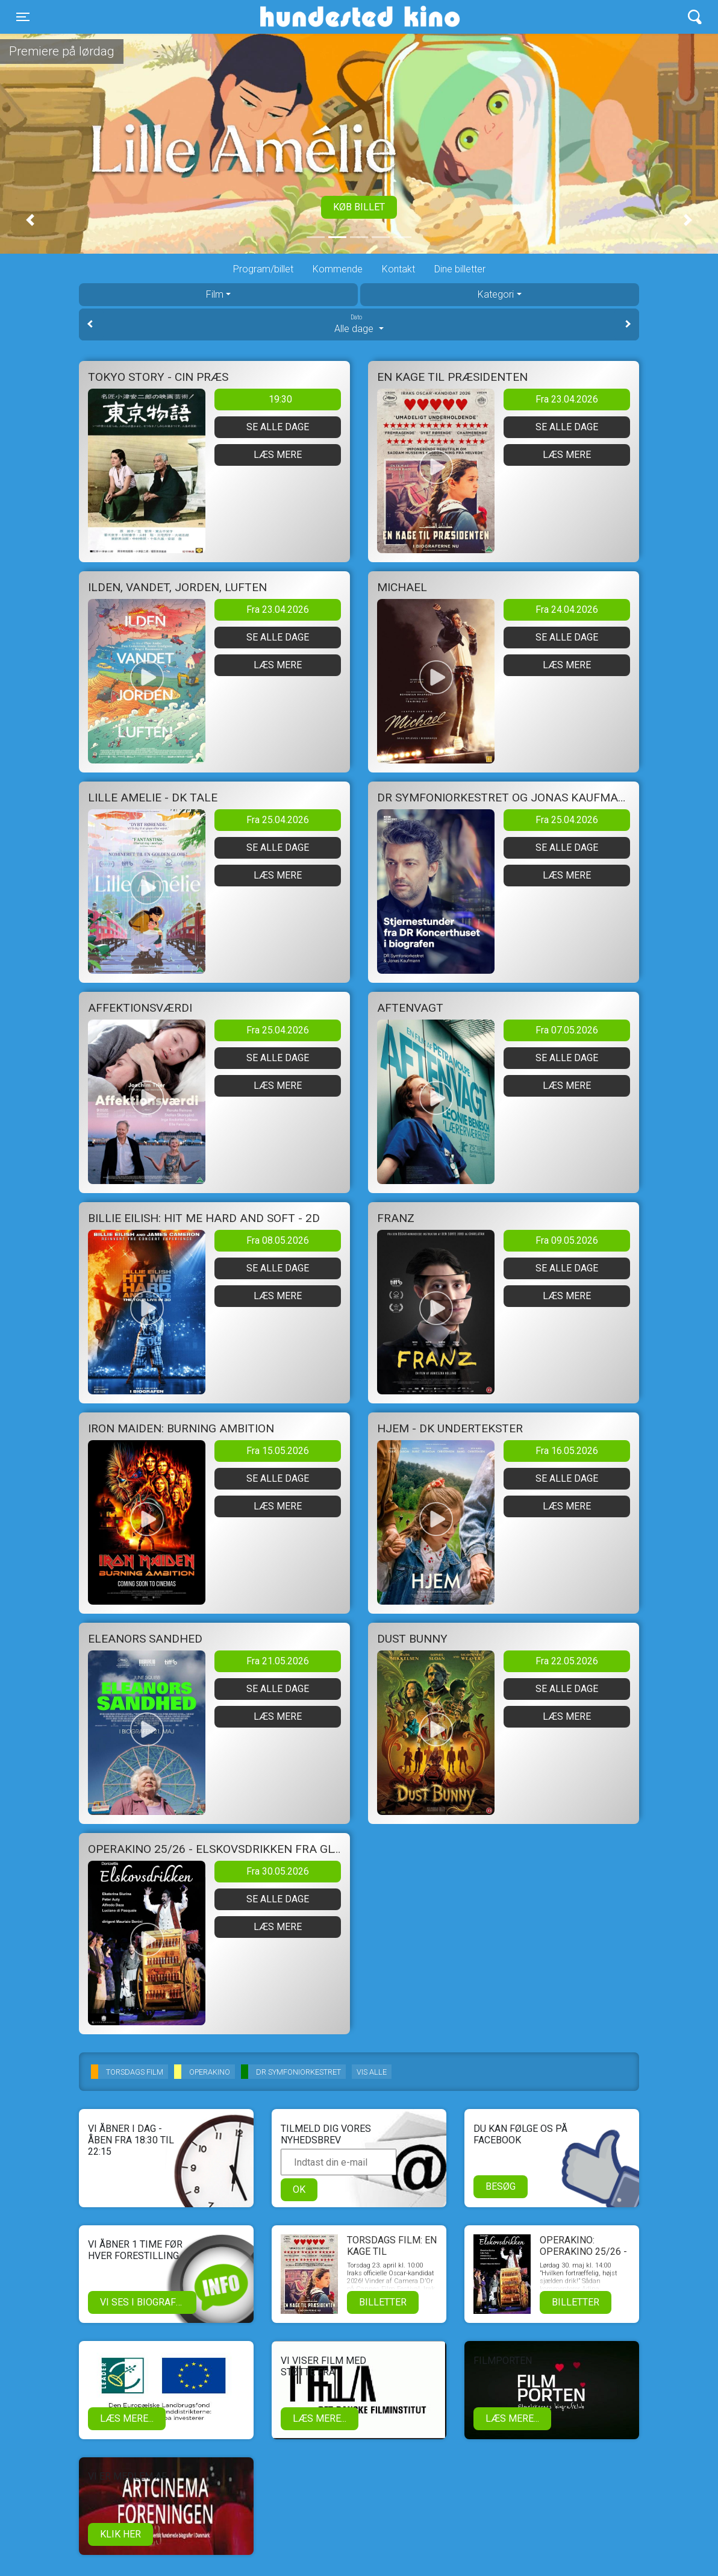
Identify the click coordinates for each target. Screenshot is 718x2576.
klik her (120, 2534)
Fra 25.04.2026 (277, 820)
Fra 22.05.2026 (566, 1661)
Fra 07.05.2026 (566, 1030)
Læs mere (278, 454)
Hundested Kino (302, 17)
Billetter (383, 2302)
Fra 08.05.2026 (277, 1240)
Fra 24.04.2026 (566, 609)
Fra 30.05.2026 (277, 1871)
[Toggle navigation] (23, 17)
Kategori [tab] (496, 294)
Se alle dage (277, 427)
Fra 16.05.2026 (566, 1450)
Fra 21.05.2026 (277, 1661)
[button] (30, 219)
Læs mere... (127, 2418)
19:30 (280, 399)
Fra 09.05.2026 (566, 1240)
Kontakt (398, 269)
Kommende (338, 269)
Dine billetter (459, 269)
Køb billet (359, 207)
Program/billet (263, 269)
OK (299, 2189)
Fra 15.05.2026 (277, 1450)
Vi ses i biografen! (145, 2302)
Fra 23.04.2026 (566, 399)
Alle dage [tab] (359, 323)
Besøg (500, 2186)
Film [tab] (214, 294)
